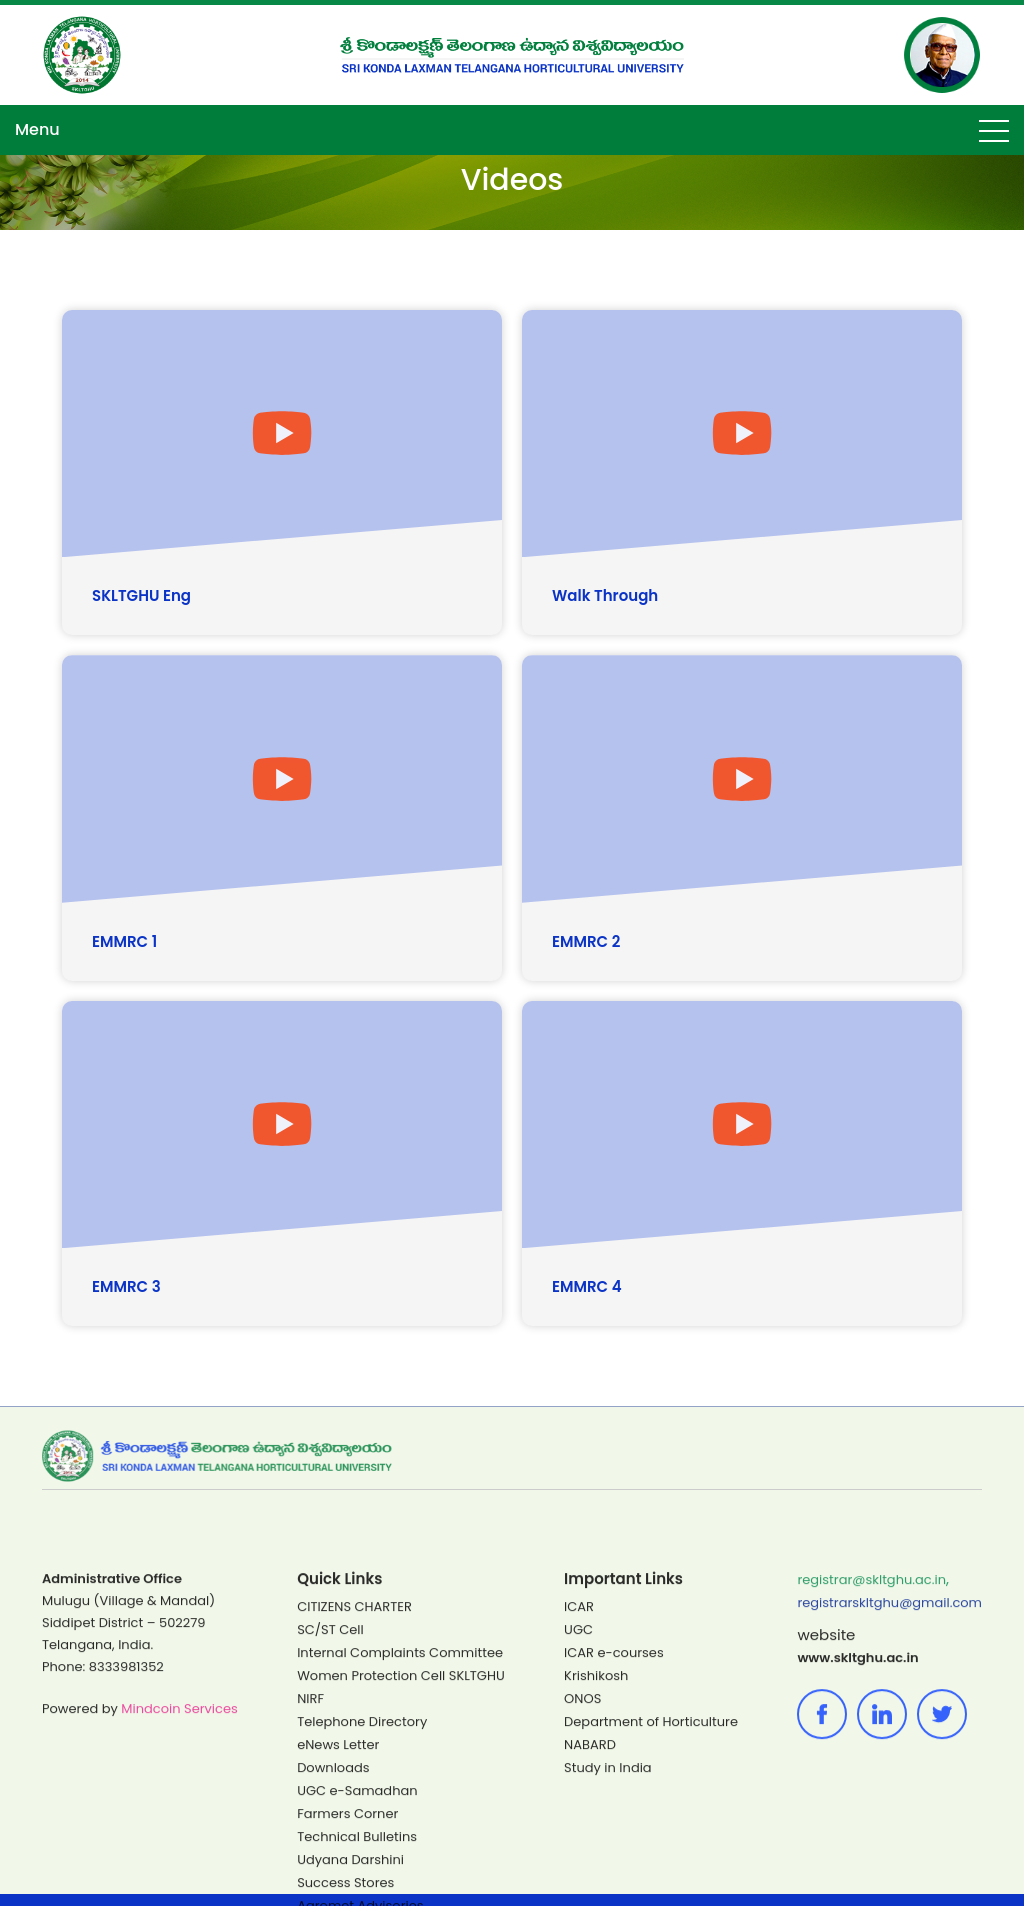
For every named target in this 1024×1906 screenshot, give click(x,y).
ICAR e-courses (614, 1840)
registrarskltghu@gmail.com (889, 1790)
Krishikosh (596, 1863)
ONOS (582, 1886)
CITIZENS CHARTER (354, 1794)
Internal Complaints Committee (400, 1840)
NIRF (310, 1886)
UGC (578, 1817)
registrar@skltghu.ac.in (871, 1767)
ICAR (579, 1794)
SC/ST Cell (330, 1817)
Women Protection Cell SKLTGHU (401, 1863)
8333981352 (126, 1854)
